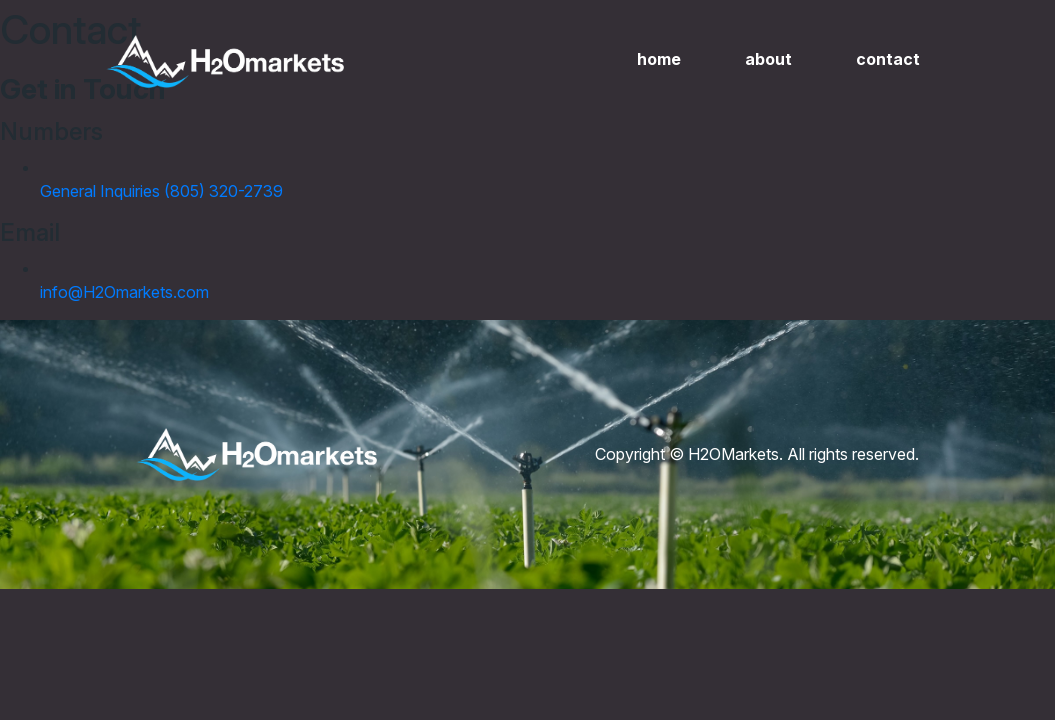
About (768, 59)
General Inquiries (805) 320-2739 (161, 191)
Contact (888, 59)
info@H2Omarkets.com (124, 292)
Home (659, 59)
